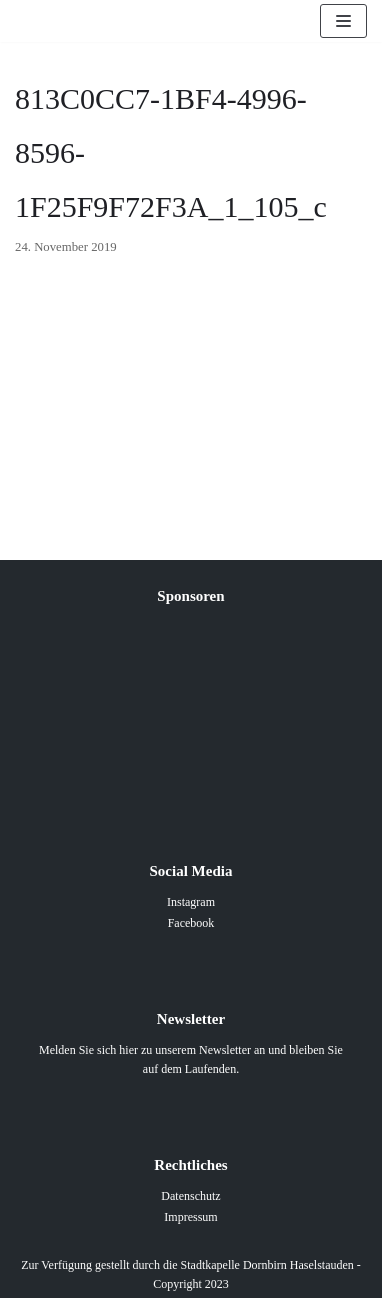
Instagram (191, 902)
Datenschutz (190, 1196)
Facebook (191, 923)
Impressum (190, 1217)
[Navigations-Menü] (343, 21)
